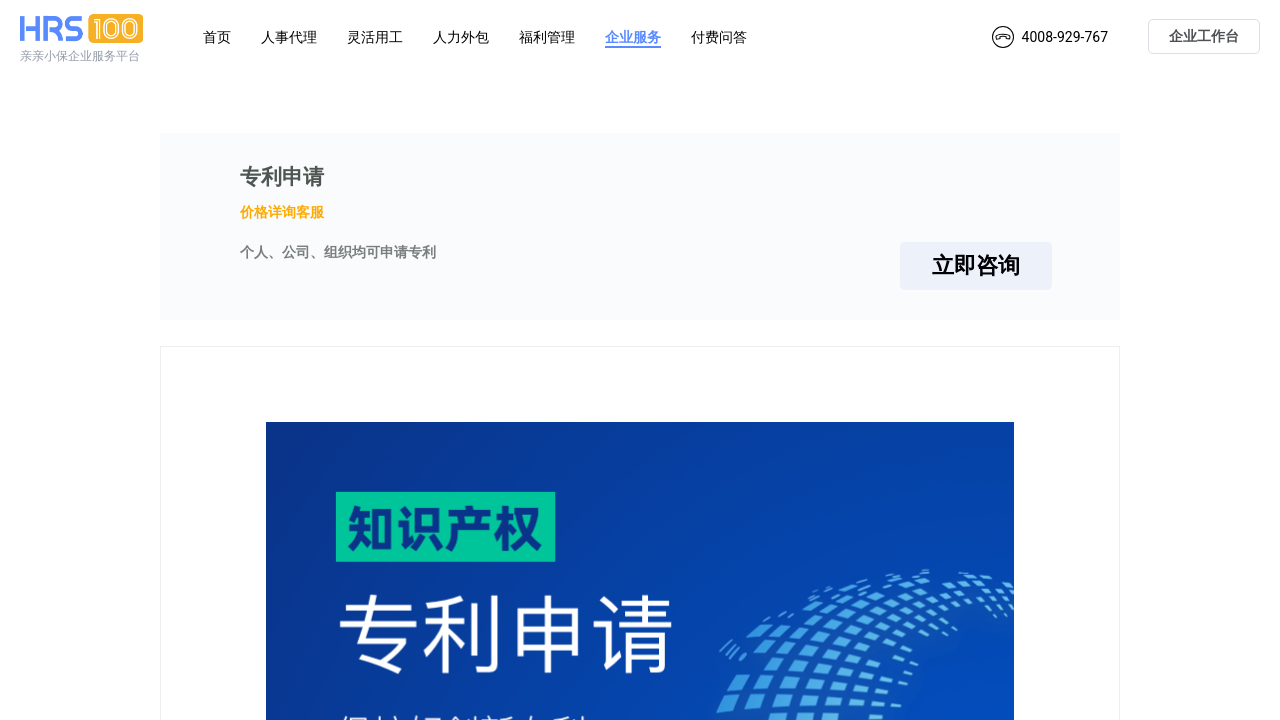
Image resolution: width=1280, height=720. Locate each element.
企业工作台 (1204, 36)
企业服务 (633, 37)
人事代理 (289, 37)
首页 (217, 37)
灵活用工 (375, 37)
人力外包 (461, 37)
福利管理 (547, 37)
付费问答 (719, 37)
